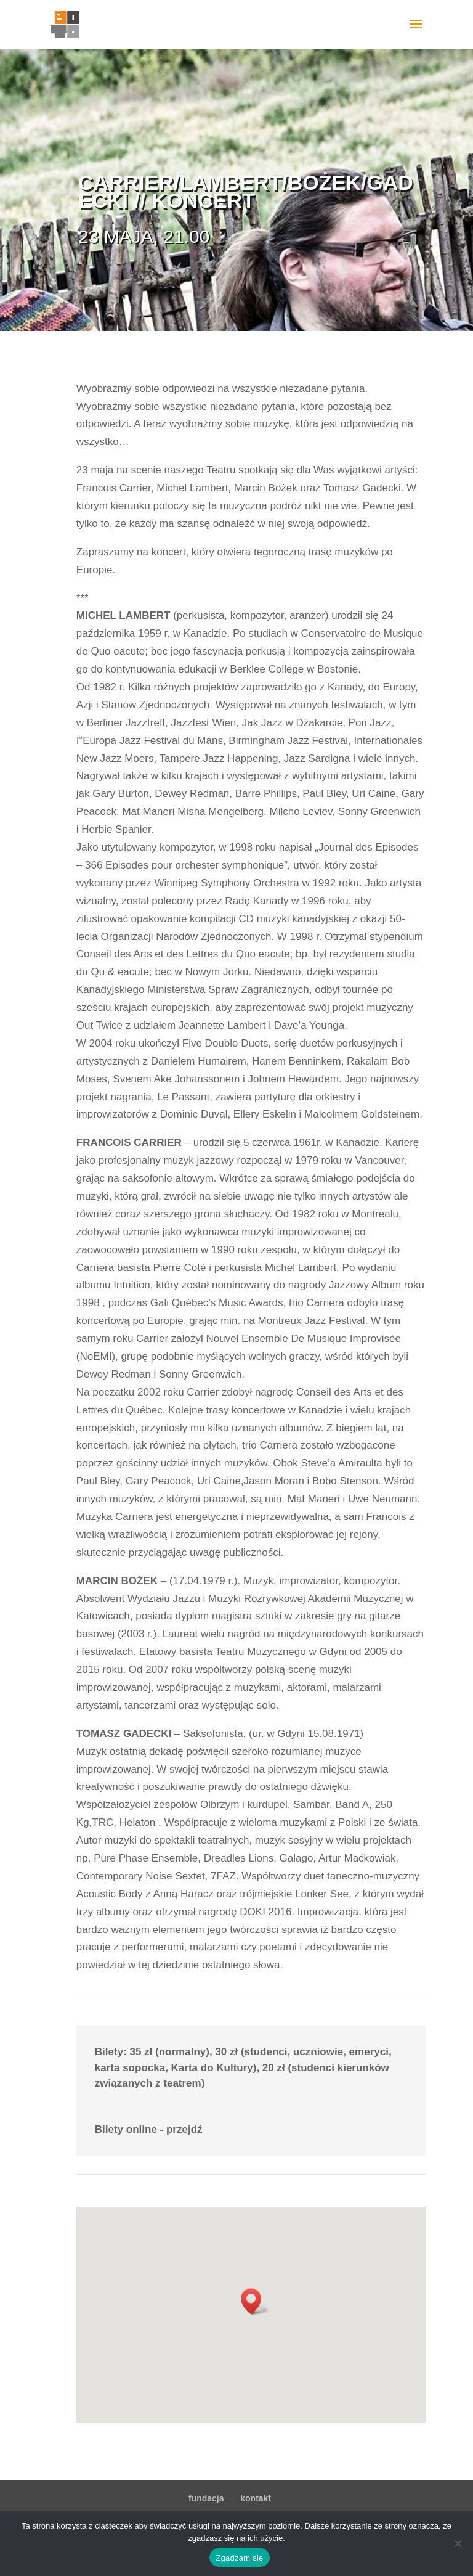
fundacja (206, 2498)
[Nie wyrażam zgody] (457, 2543)
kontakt (255, 2498)
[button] (255, 2301)
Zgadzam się (239, 2557)
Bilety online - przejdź (149, 2129)
